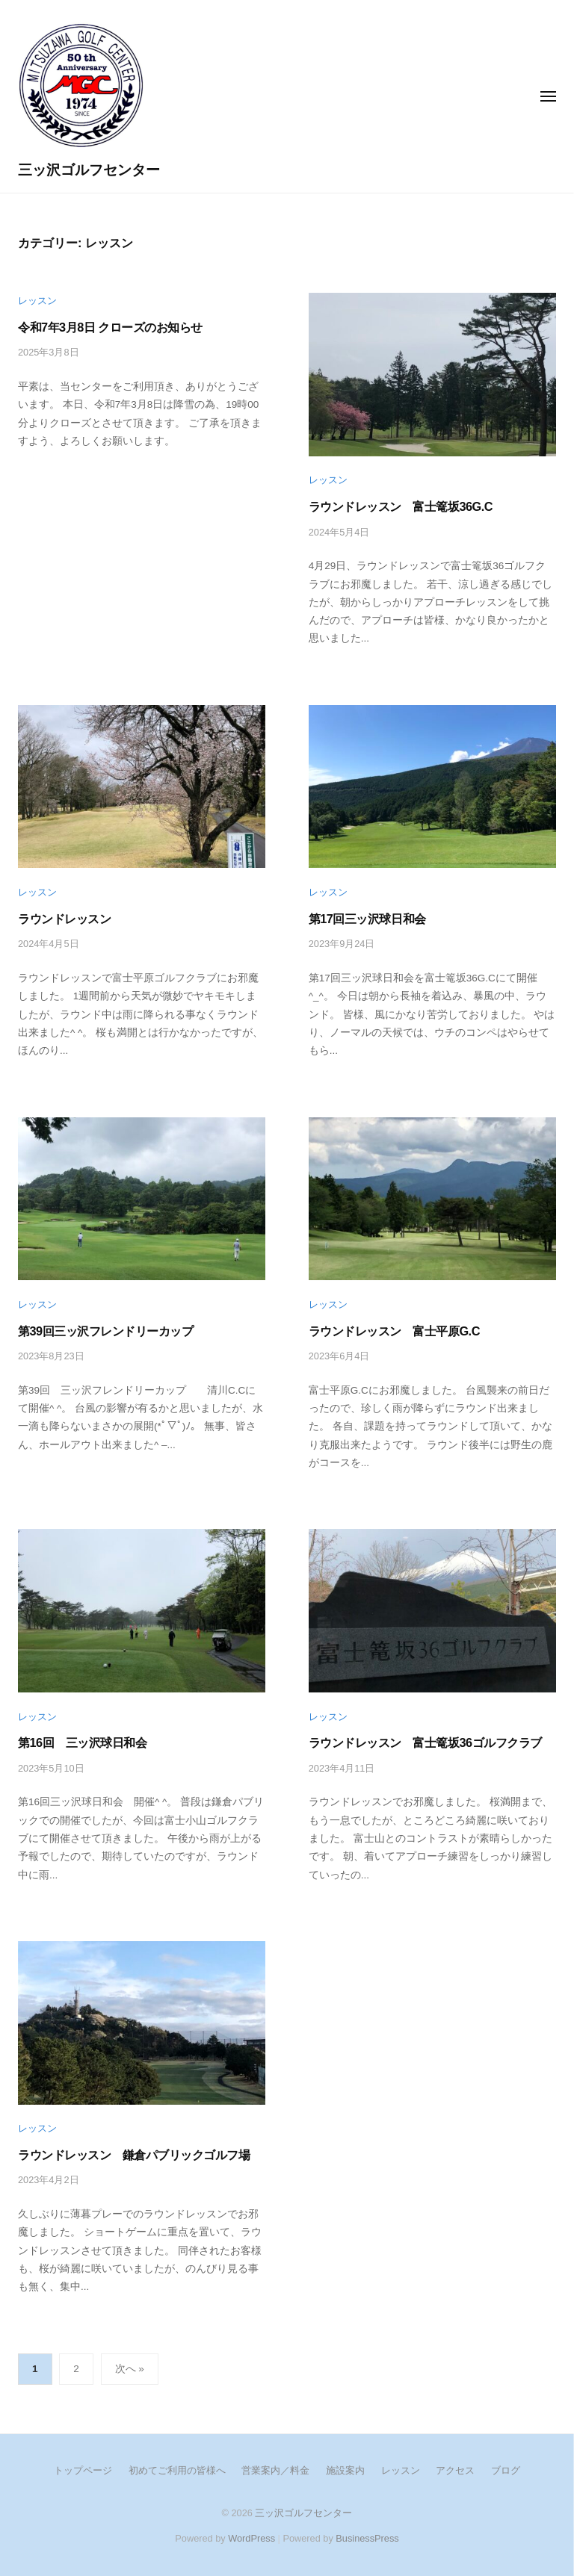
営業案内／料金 (275, 2470)
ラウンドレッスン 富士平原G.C (394, 1331)
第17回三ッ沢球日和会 (367, 918)
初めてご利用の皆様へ (177, 2470)
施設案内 (345, 2470)
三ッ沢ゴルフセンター (89, 170)
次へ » (129, 2368)
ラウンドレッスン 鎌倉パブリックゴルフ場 (134, 2154)
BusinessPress (367, 2538)
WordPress (251, 2538)
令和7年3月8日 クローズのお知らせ (110, 327)
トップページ (83, 2470)
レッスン (37, 300)
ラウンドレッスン (64, 918)
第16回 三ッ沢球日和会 (82, 1742)
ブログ (505, 2470)
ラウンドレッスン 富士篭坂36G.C (401, 506)
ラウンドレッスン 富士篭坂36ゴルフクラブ (431, 1742)
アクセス (455, 2470)
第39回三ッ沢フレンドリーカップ (105, 1331)
